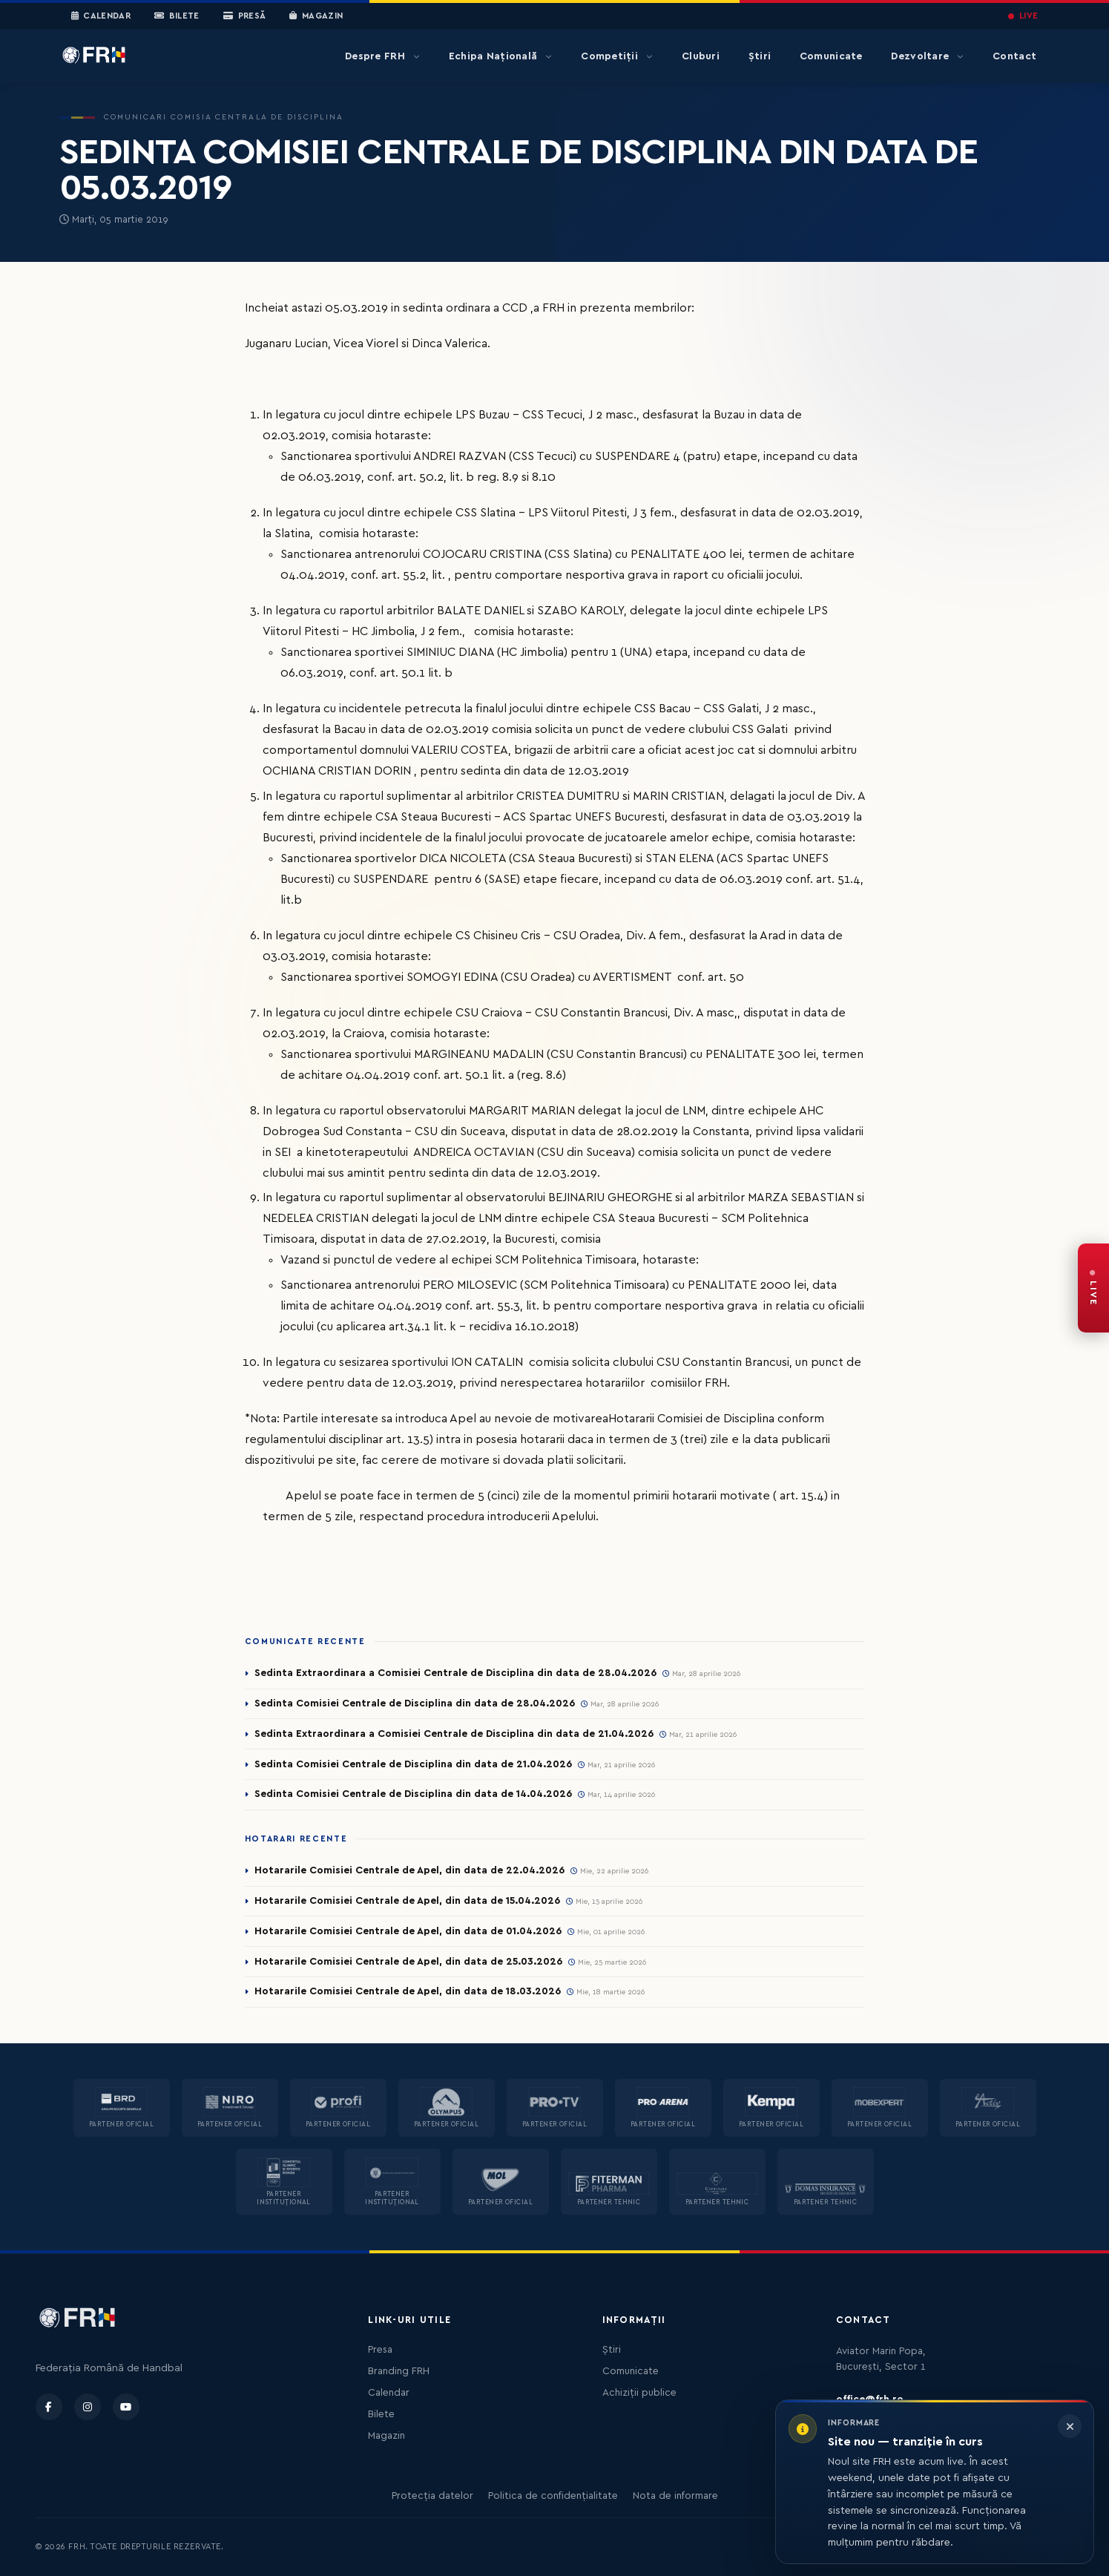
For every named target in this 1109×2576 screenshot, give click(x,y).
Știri (759, 56)
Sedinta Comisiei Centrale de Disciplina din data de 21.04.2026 (413, 1764)
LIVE (1023, 16)
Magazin (316, 16)
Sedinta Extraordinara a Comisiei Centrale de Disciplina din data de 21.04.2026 (454, 1734)
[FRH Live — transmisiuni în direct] (1093, 1288)
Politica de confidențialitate (553, 2496)
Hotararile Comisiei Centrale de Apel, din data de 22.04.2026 (409, 1870)
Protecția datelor (432, 2496)
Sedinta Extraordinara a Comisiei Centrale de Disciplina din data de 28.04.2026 (455, 1673)
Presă (244, 16)
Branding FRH (399, 2371)
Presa (380, 2350)
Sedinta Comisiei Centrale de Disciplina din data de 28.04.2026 (414, 1703)
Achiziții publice (639, 2393)
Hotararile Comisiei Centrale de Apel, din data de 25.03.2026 (408, 1961)
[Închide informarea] (1070, 2426)
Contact (1014, 56)
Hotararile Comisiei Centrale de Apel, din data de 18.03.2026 (407, 1991)
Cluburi (701, 56)
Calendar (101, 16)
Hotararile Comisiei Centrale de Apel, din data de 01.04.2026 (408, 1931)
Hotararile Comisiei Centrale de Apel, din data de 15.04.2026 (407, 1901)
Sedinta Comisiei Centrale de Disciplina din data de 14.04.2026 (413, 1794)
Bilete (177, 16)
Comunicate (831, 56)
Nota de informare (675, 2496)
